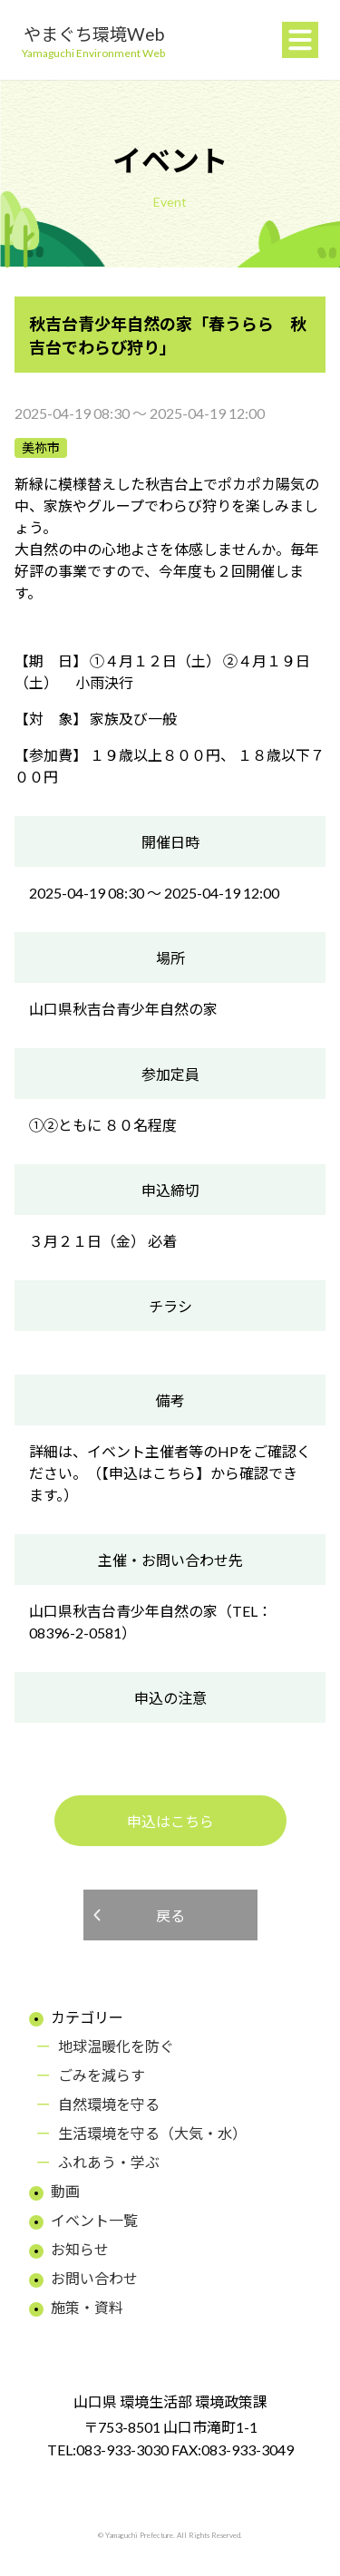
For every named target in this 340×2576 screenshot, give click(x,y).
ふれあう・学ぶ (109, 2162)
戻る (170, 1915)
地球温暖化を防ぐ (116, 2046)
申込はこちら (170, 1821)
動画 (65, 2191)
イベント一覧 (94, 2220)
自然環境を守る (109, 2104)
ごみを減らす (101, 2075)
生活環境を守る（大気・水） (152, 2133)
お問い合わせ (94, 2278)
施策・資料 (87, 2307)
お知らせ (80, 2249)
